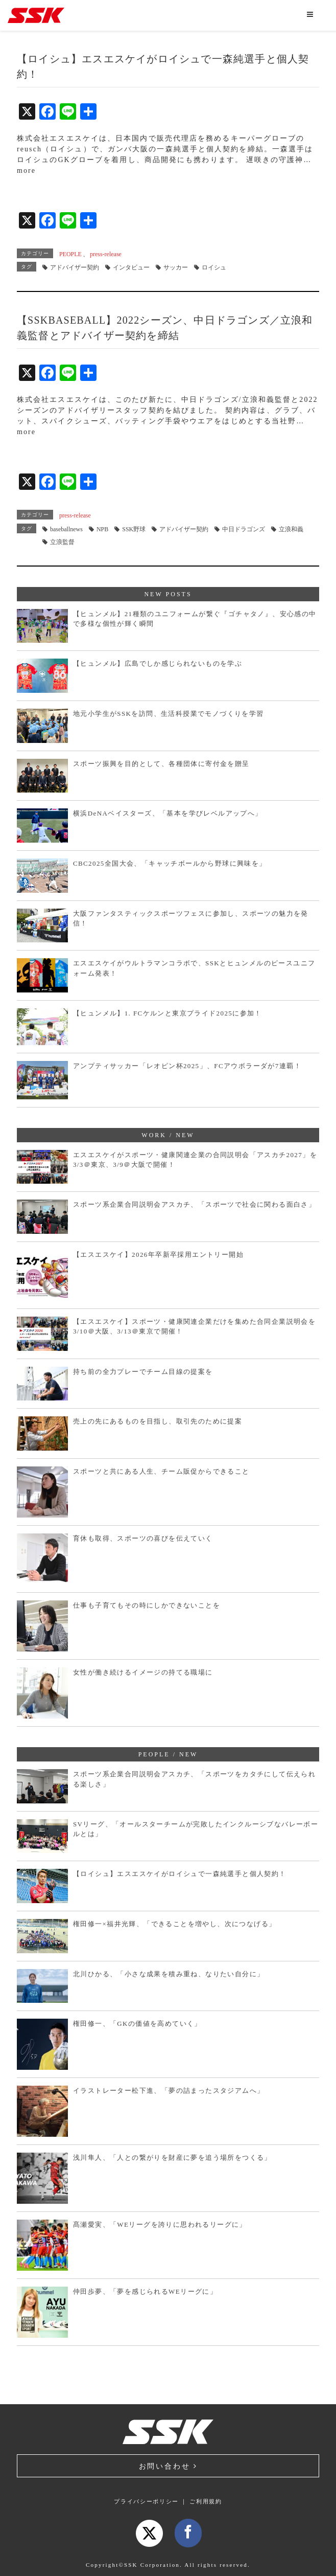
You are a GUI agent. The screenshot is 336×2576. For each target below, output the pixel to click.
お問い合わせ (168, 2466)
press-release (106, 254)
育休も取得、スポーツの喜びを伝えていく (143, 1538)
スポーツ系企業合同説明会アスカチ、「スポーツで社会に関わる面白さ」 (194, 1204)
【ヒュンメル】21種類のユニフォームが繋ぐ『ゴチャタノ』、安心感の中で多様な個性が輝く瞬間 (195, 619)
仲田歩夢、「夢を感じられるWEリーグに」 (145, 2291)
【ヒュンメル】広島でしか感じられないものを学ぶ (157, 663)
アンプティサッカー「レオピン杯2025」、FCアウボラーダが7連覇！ (187, 1066)
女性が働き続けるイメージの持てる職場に (143, 1672)
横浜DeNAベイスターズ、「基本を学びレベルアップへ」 (167, 813)
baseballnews (66, 529)
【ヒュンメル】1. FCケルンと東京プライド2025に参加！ (167, 1013)
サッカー (175, 267)
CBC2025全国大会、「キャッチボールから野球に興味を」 (170, 863)
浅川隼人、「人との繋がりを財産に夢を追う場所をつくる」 (172, 2157)
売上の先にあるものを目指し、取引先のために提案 (157, 1421)
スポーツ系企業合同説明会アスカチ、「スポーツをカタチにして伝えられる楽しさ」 (194, 1779)
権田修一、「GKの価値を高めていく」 (137, 2023)
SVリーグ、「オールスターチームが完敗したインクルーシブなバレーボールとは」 (195, 1829)
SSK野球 (134, 529)
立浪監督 (62, 542)
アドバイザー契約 (74, 267)
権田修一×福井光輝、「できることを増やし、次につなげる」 (174, 1924)
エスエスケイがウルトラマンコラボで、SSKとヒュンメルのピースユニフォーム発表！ (194, 968)
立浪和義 (291, 529)
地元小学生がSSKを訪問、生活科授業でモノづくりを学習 (168, 713)
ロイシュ (214, 267)
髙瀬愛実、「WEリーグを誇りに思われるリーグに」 (160, 2224)
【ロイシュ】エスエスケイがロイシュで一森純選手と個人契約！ (179, 1874)
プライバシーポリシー (146, 2501)
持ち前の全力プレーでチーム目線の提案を (143, 1371)
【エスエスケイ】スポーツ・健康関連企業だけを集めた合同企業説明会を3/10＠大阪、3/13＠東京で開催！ (194, 1327)
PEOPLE (70, 254)
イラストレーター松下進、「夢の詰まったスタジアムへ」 (168, 2090)
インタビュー (131, 267)
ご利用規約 (205, 2501)
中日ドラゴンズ (243, 529)
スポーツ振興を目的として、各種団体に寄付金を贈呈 (161, 763)
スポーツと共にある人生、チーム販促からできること (161, 1471)
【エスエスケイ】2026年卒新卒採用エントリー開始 (158, 1254)
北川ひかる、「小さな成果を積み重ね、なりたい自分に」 (168, 1974)
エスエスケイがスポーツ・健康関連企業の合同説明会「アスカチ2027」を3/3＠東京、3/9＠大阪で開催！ (195, 1160)
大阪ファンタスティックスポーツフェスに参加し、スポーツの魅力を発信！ (190, 919)
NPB (102, 529)
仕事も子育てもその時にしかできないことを (146, 1605)
